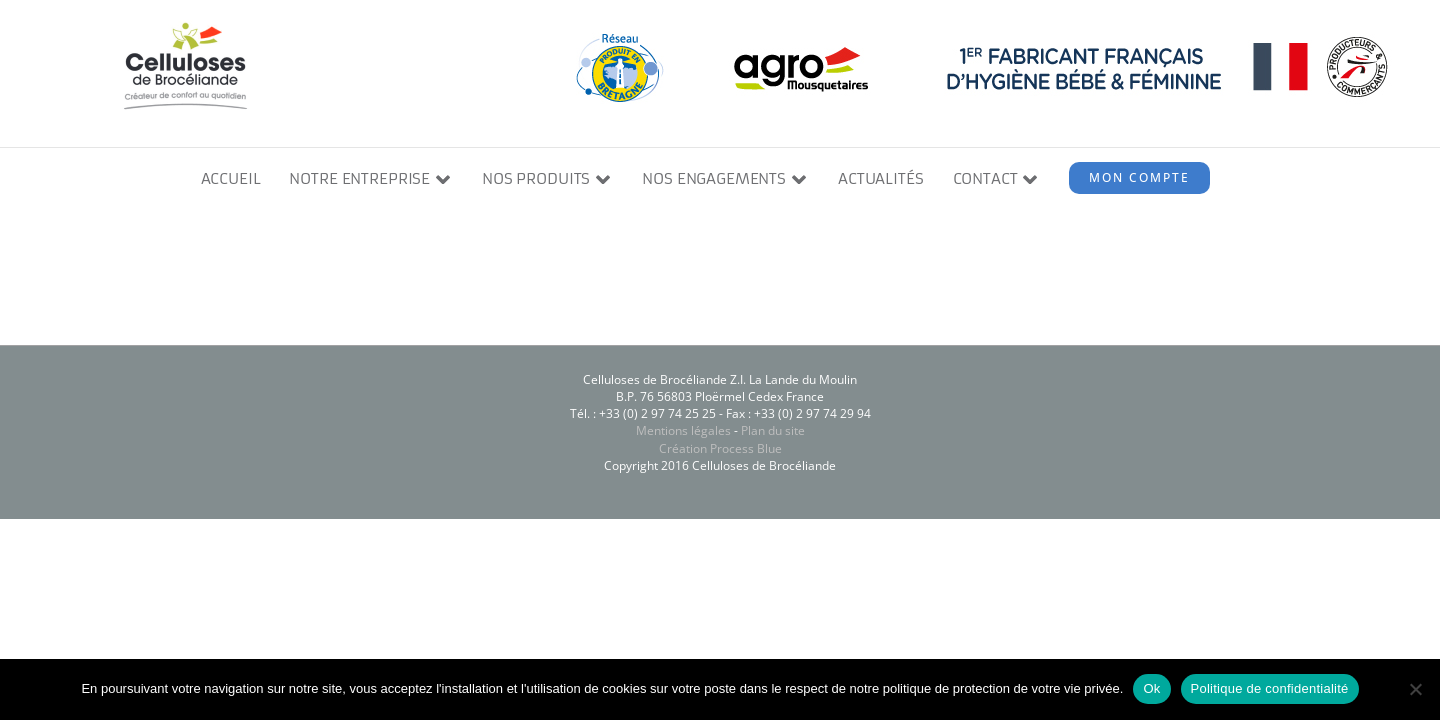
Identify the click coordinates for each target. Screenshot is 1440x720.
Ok (1151, 688)
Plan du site (773, 430)
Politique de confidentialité (1270, 688)
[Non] (1415, 689)
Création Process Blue (720, 448)
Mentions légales (683, 430)
